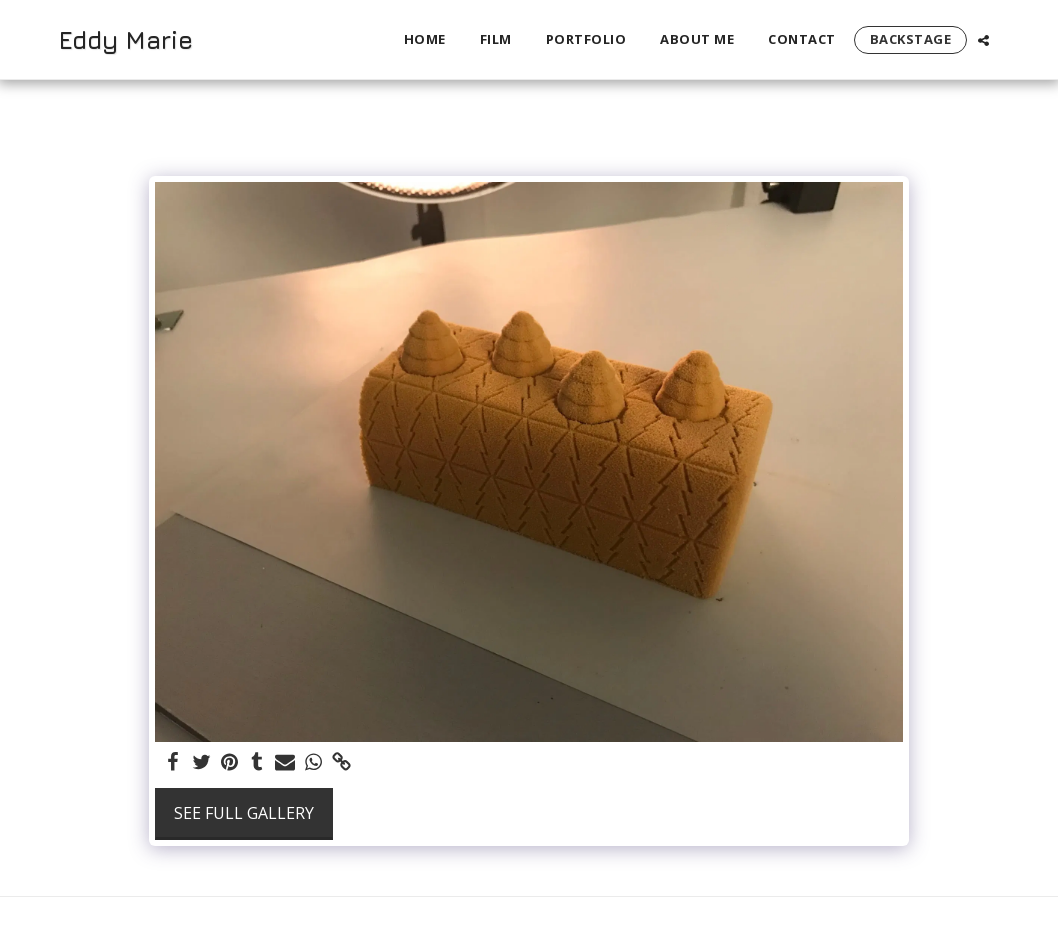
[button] (983, 40)
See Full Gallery (244, 813)
